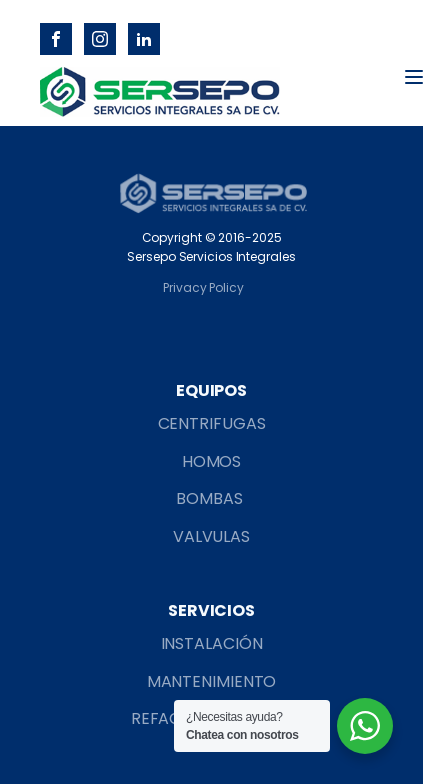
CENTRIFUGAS (212, 423)
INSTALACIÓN (212, 643)
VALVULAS (211, 536)
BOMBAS (211, 498)
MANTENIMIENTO (212, 681)
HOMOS (212, 461)
